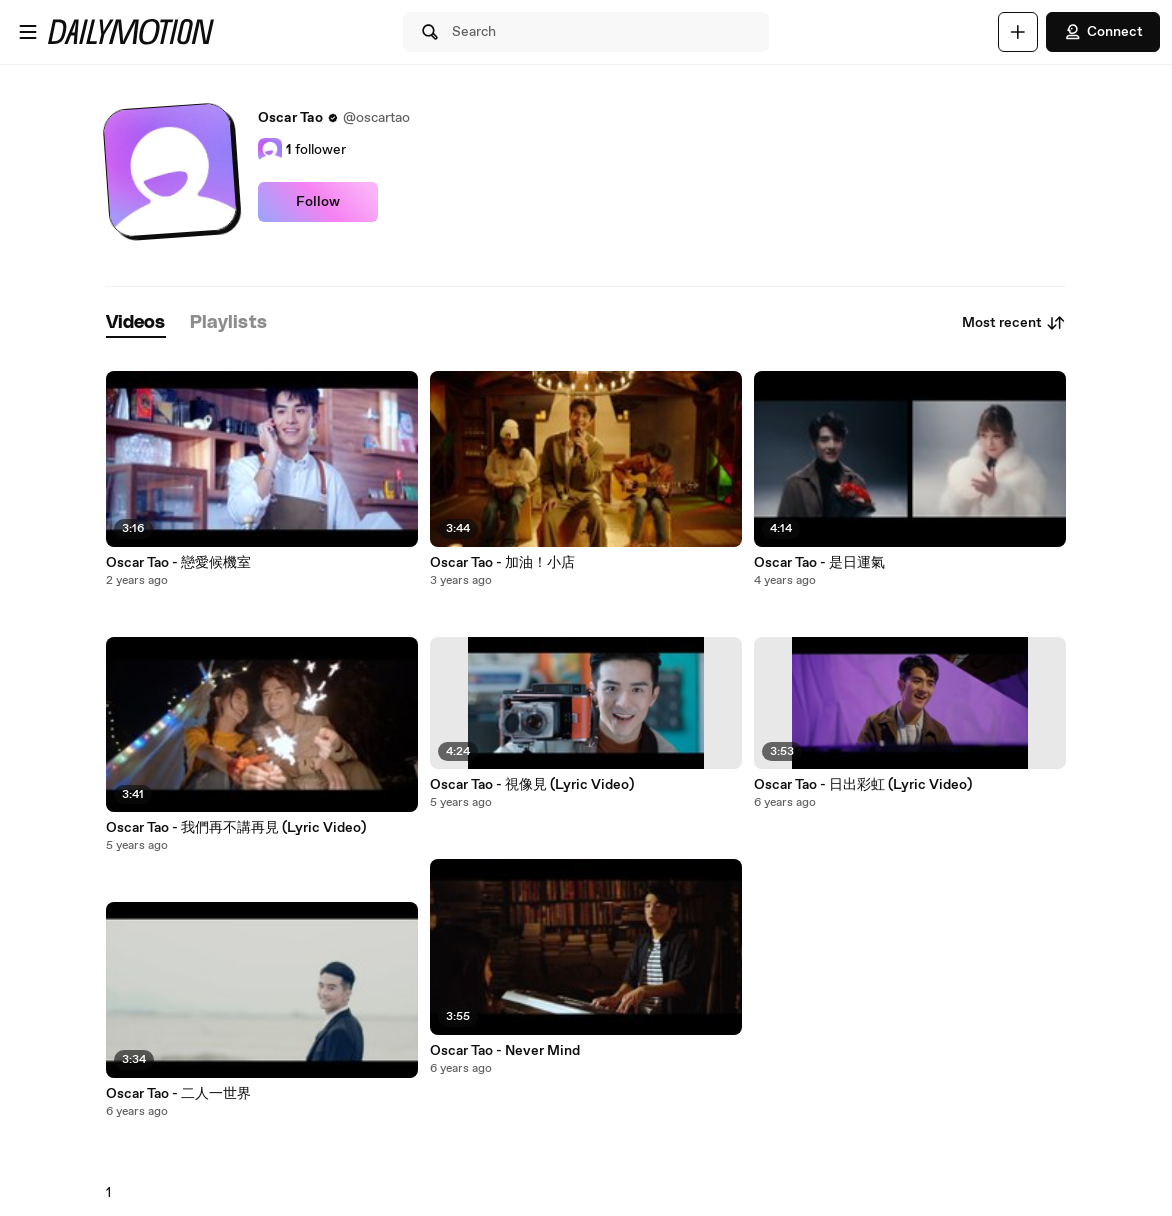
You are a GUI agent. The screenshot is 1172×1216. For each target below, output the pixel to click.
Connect (1103, 32)
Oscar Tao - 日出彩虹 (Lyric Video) (863, 785)
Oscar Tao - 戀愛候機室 (178, 563)
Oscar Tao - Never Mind (505, 1051)
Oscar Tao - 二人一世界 (178, 1094)
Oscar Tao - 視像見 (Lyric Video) (532, 785)
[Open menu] (28, 32)
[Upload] (1018, 32)
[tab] (136, 323)
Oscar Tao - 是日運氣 (819, 563)
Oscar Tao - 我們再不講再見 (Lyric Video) (236, 828)
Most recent (1014, 323)
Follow (318, 202)
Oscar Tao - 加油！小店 (502, 563)
